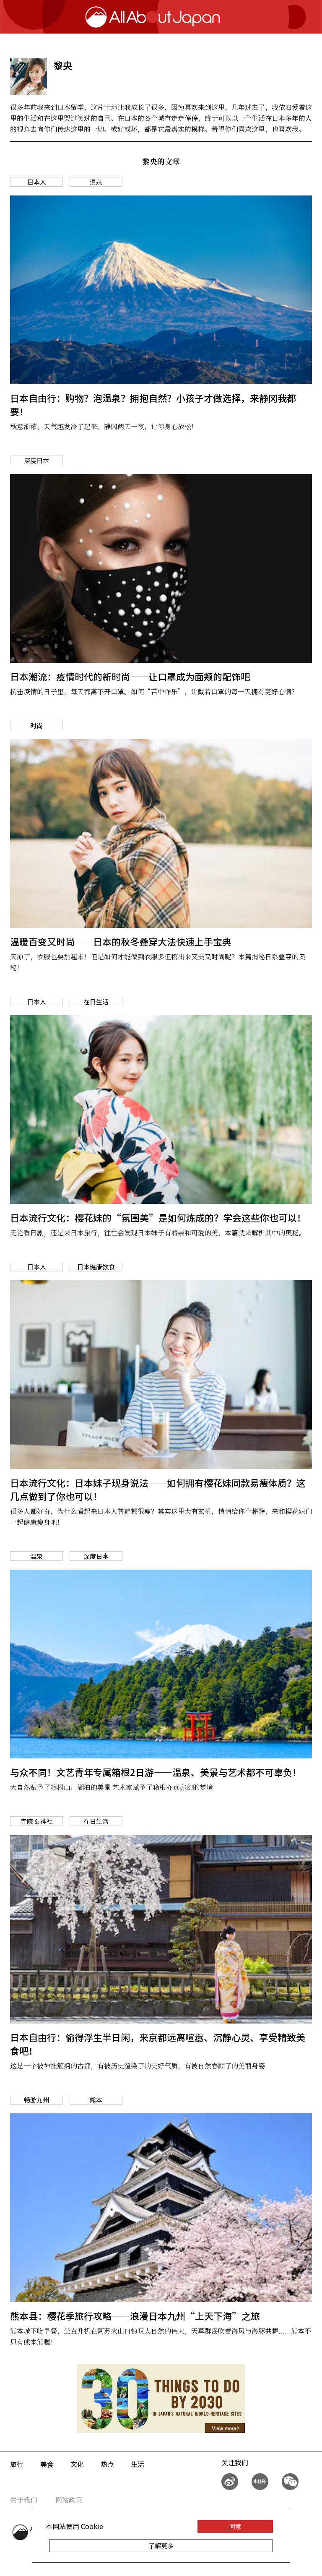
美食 (47, 2464)
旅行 (16, 2464)
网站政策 (68, 2500)
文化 (77, 2464)
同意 (235, 2526)
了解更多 (161, 2545)
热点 (107, 2464)
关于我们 (23, 2500)
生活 (137, 2464)
